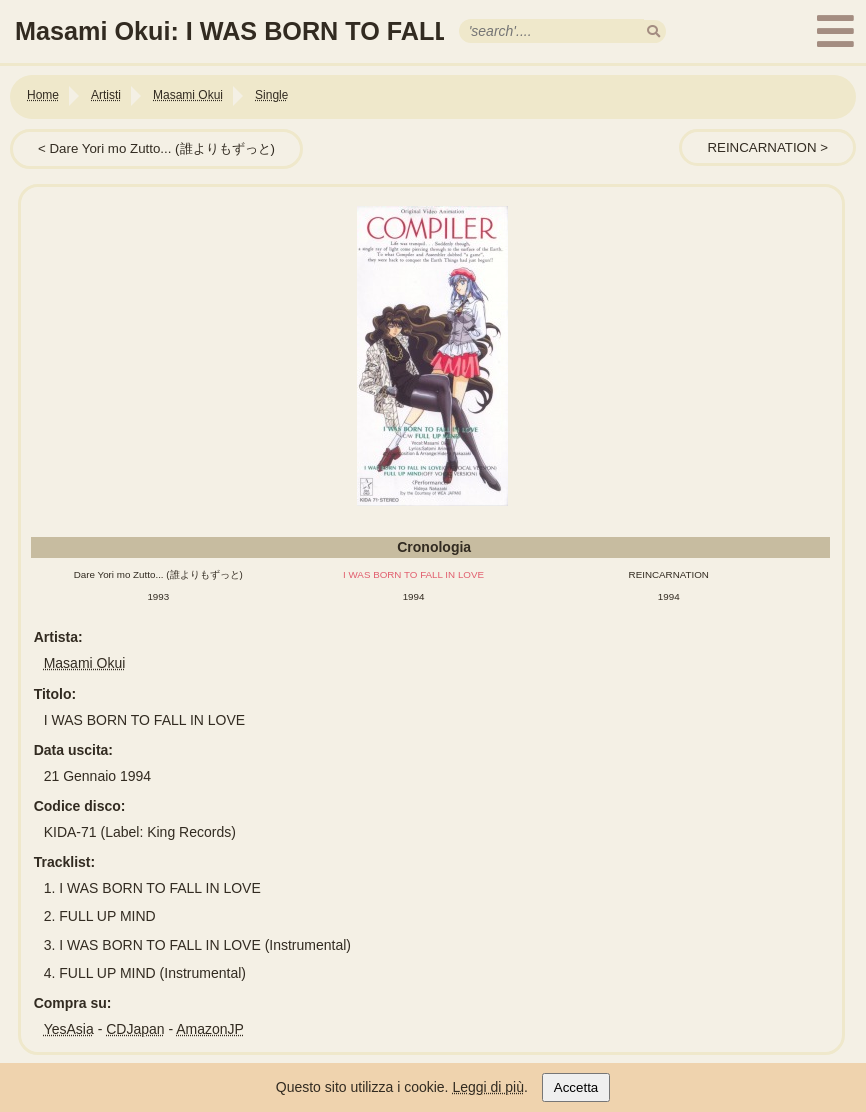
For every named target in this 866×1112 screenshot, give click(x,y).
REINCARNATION (761, 147)
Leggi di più (488, 1087)
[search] (653, 31)
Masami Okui (85, 663)
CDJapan (135, 1029)
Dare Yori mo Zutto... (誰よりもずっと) (162, 148)
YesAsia (69, 1029)
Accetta (576, 1087)
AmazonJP (210, 1029)
